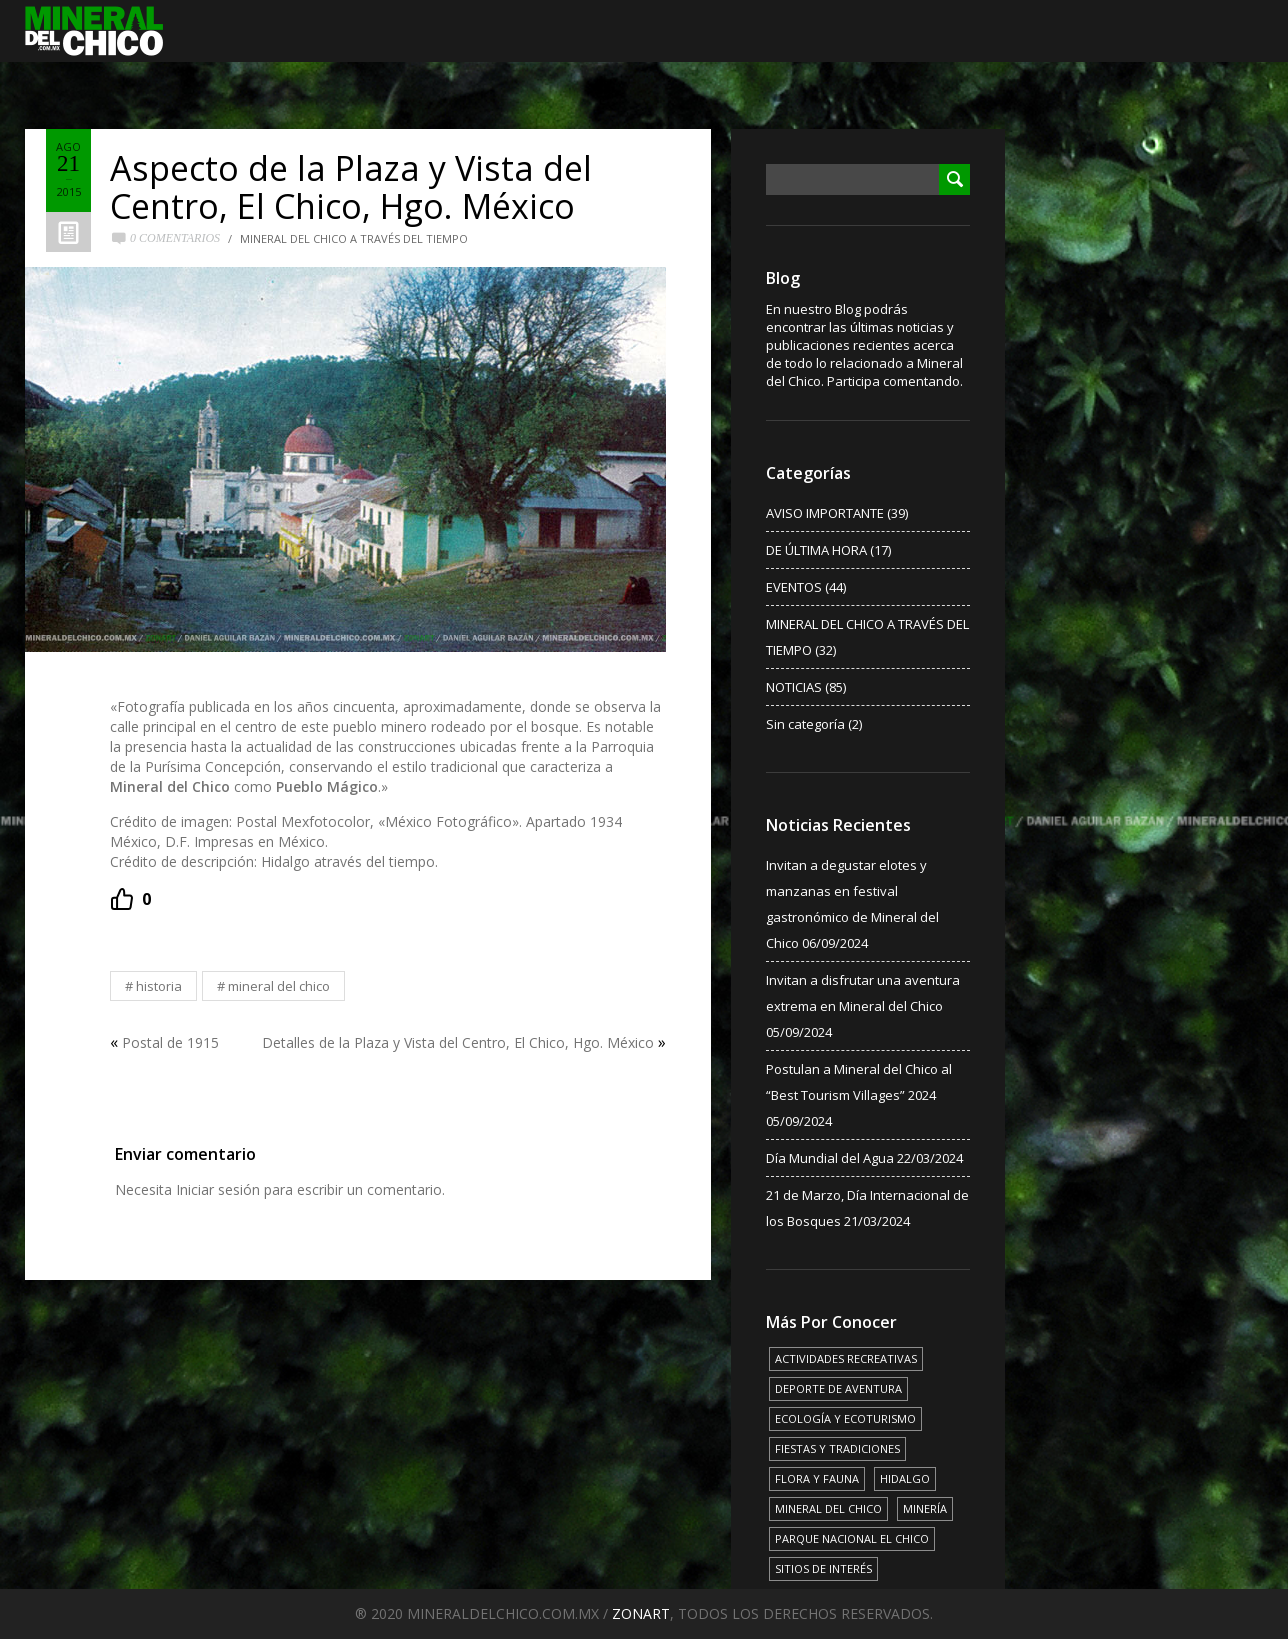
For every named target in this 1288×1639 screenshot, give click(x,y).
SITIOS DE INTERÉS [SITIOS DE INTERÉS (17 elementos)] (823, 1568)
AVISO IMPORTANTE (825, 513)
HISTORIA (159, 986)
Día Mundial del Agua (830, 1158)
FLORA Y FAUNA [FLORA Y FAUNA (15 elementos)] (817, 1478)
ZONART (641, 1613)
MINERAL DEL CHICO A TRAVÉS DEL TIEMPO (354, 238)
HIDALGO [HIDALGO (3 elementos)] (905, 1478)
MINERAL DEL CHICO (279, 986)
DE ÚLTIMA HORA (816, 550)
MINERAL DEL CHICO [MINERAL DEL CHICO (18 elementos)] (828, 1508)
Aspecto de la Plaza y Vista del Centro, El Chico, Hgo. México (351, 187)
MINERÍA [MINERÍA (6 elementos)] (925, 1508)
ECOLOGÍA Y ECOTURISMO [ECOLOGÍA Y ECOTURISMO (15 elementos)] (845, 1418)
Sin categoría (805, 724)
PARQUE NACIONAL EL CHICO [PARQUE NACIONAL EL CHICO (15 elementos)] (852, 1538)
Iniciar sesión (218, 1189)
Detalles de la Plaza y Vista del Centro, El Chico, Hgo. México (458, 1042)
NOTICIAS (794, 687)
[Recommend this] (130, 899)
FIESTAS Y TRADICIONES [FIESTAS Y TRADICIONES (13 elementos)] (837, 1448)
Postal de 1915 (170, 1042)
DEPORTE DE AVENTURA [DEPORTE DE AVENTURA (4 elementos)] (838, 1388)
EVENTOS (794, 587)
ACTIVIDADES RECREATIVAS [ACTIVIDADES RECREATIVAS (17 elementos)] (846, 1358)
